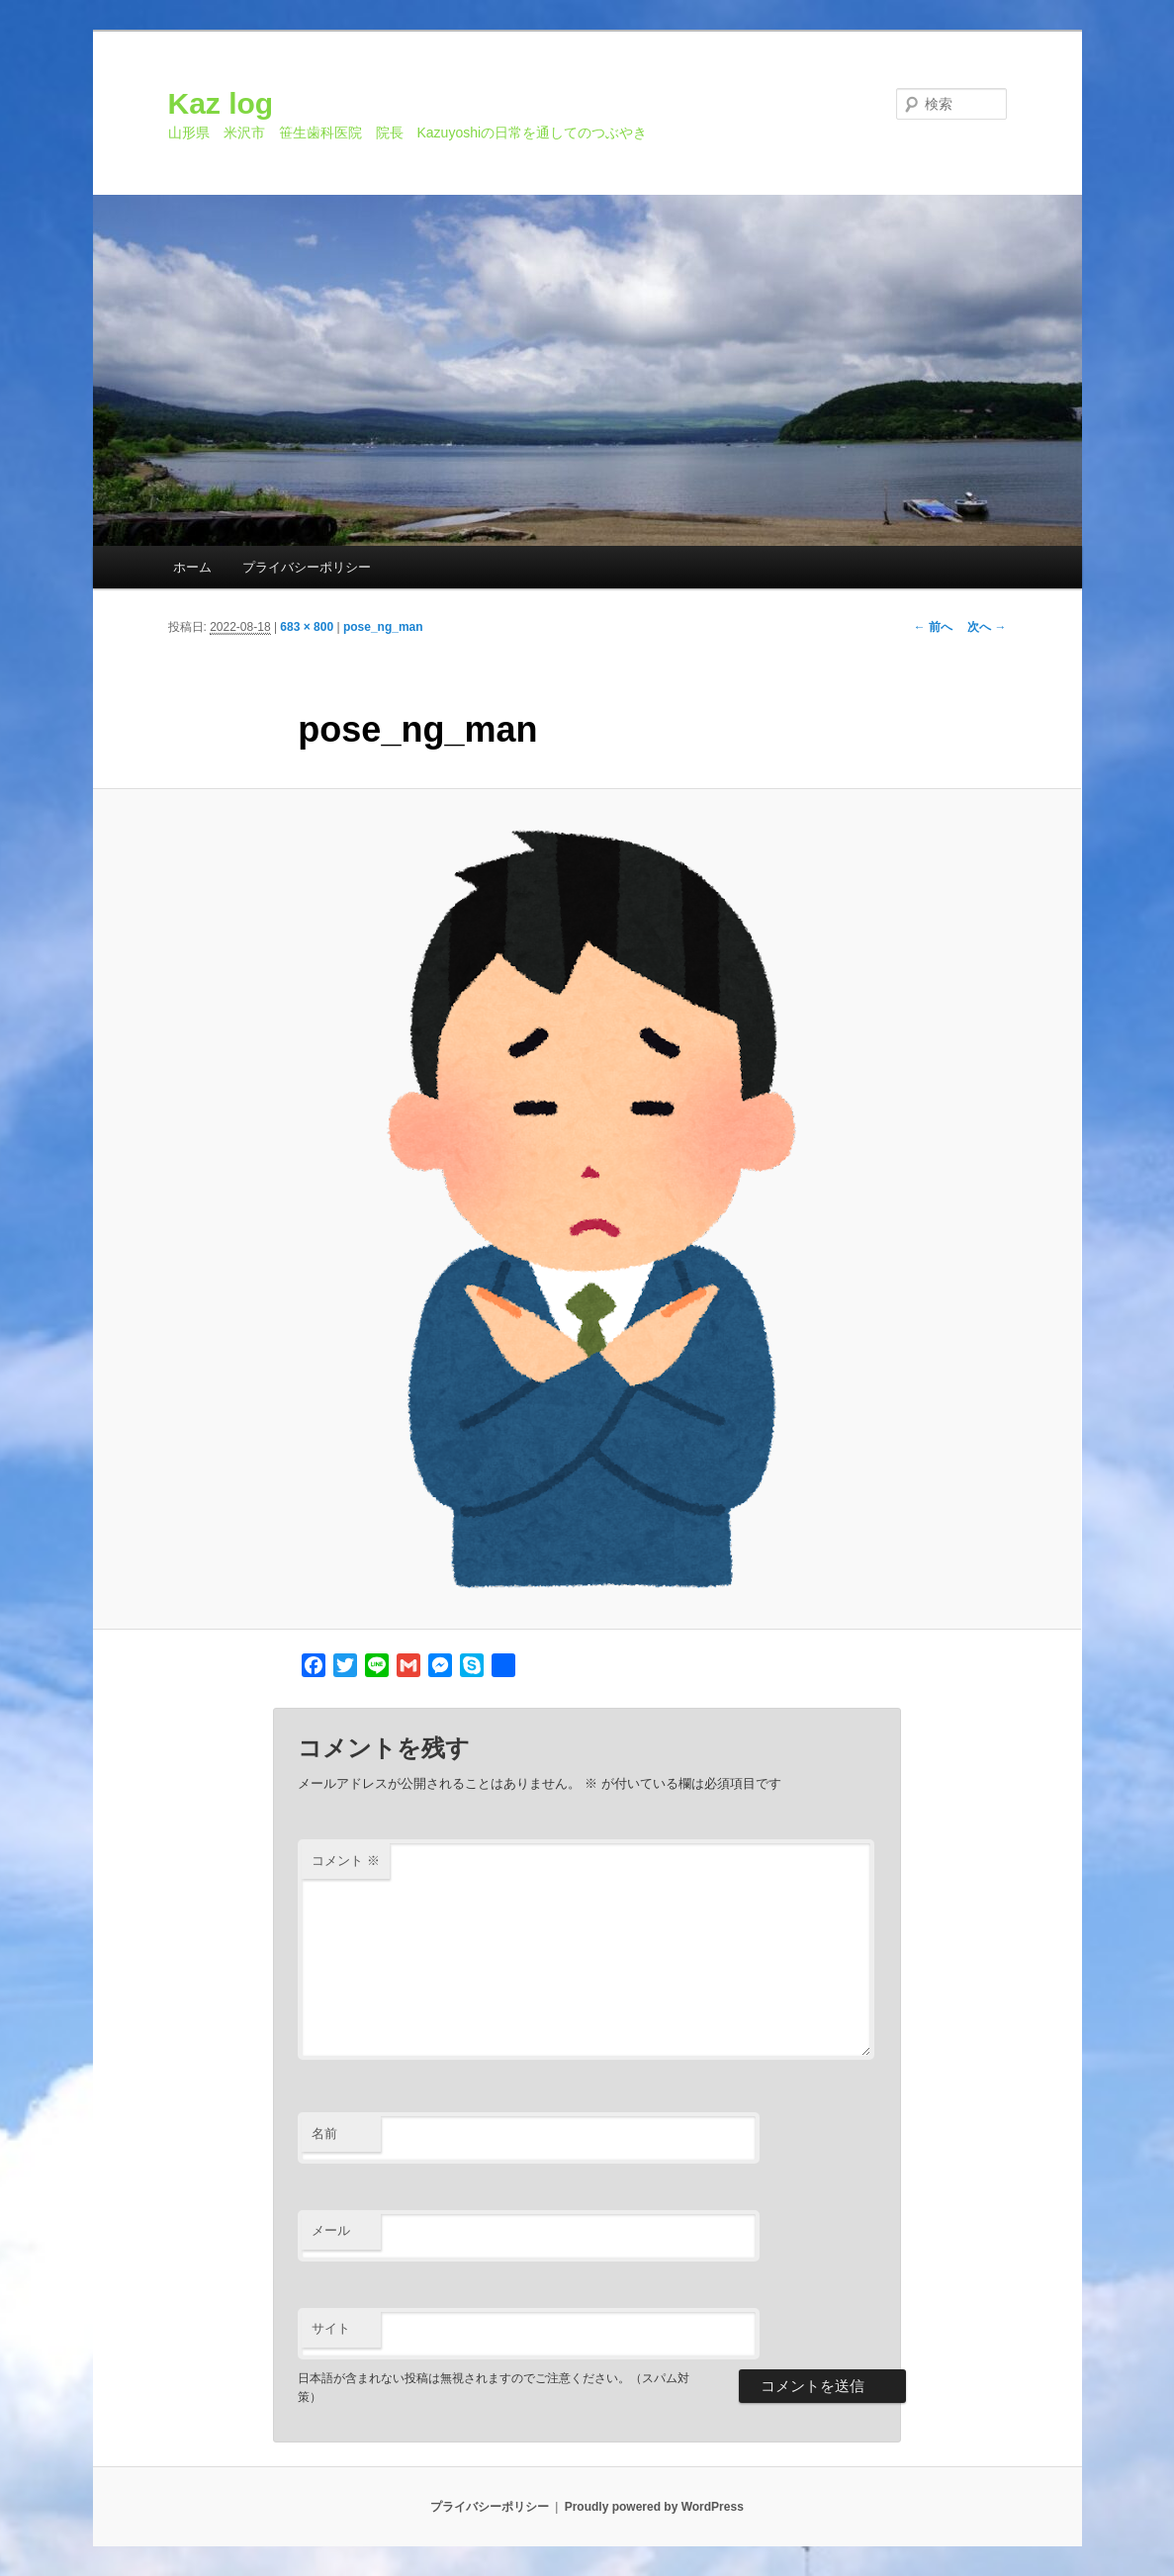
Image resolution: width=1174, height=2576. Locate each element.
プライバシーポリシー (306, 567)
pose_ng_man (383, 627)
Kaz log (221, 103)
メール (331, 2230)
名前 (324, 2133)
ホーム (192, 567)
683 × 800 (306, 627)
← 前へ (933, 627)
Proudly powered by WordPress (654, 2507)
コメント (346, 1860)
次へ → (986, 627)
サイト (331, 2328)
